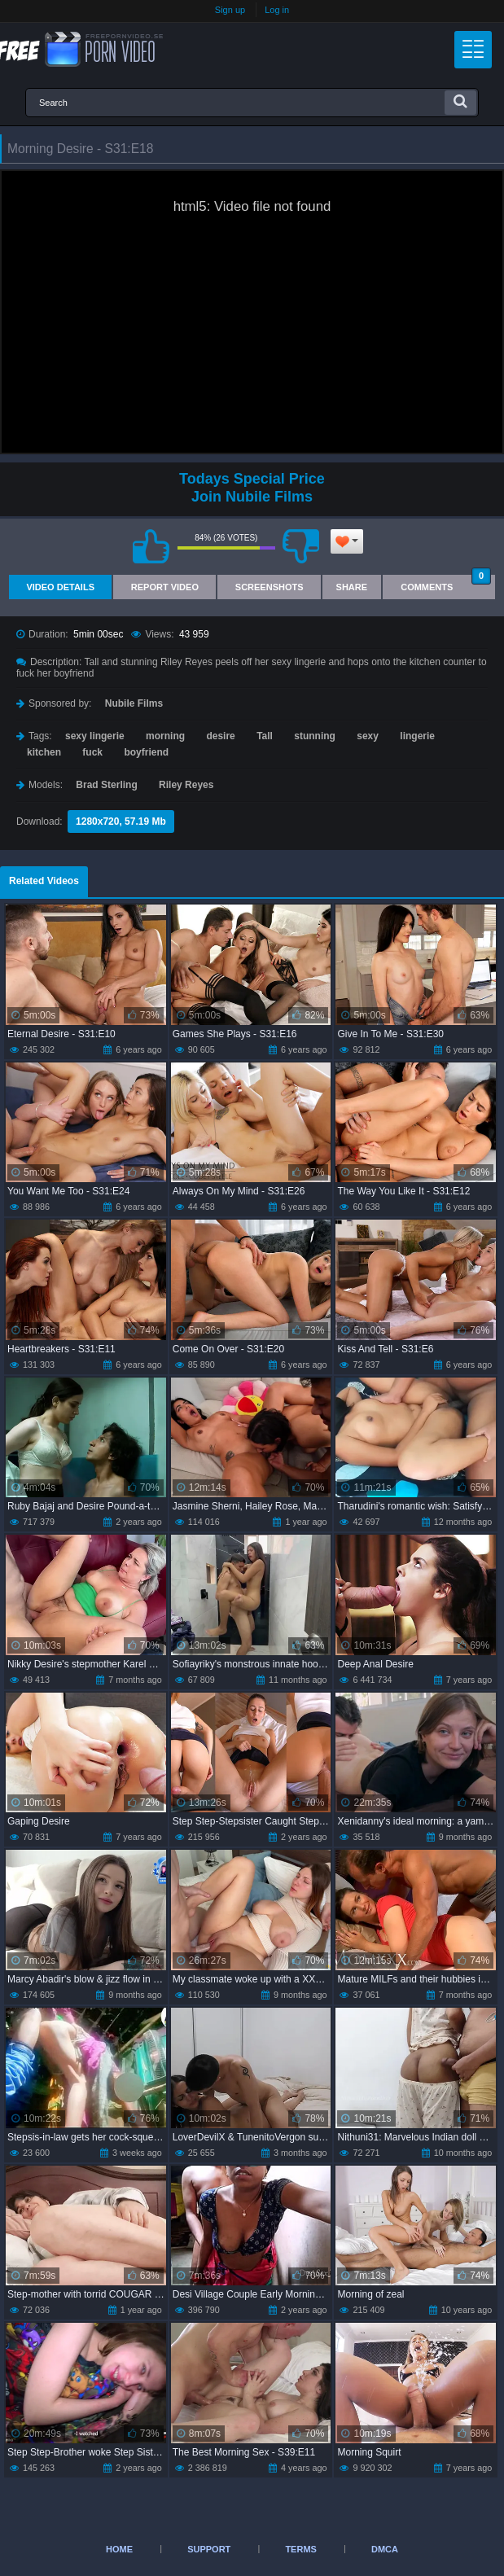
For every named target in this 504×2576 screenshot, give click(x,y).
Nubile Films (134, 703)
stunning (314, 736)
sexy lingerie (95, 736)
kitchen (44, 752)
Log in (277, 10)
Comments (446, 583)
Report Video (165, 587)
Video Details (60, 587)
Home (119, 2549)
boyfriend (146, 752)
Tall (264, 736)
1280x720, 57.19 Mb (121, 821)
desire (220, 736)
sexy (368, 736)
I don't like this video (301, 546)
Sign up (230, 10)
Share (352, 587)
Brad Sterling (106, 785)
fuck (92, 752)
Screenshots (269, 587)
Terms (301, 2549)
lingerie (417, 736)
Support (208, 2549)
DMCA (384, 2549)
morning (165, 736)
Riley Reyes (186, 785)
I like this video (151, 546)
